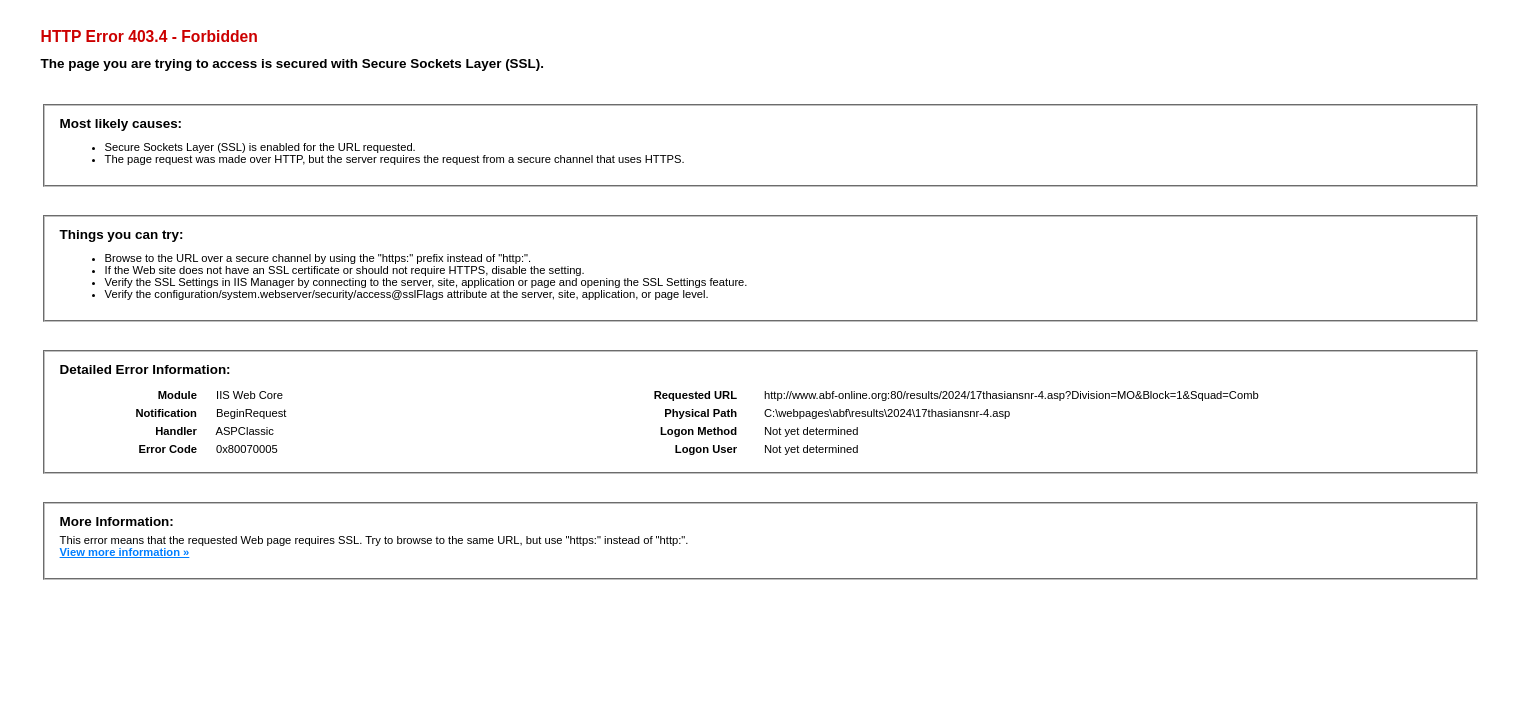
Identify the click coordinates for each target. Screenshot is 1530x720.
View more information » (125, 552)
